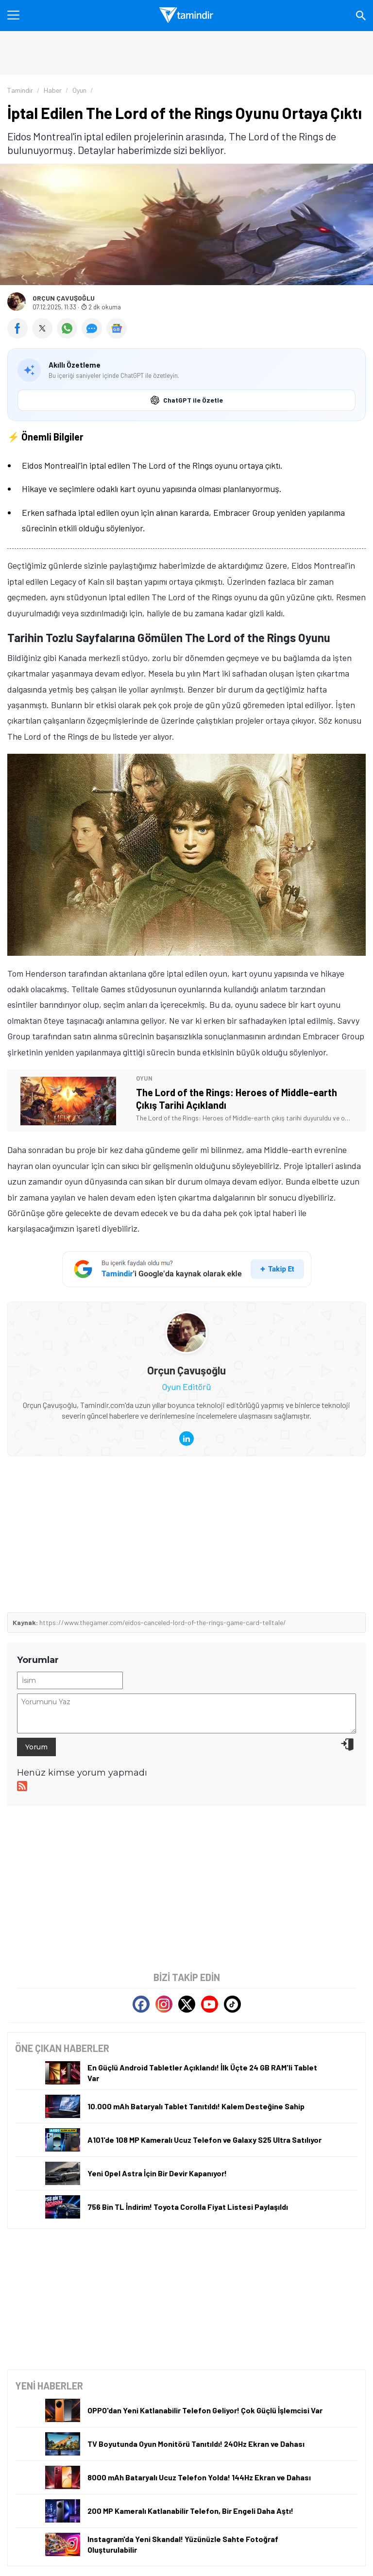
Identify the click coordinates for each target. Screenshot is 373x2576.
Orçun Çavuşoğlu (64, 298)
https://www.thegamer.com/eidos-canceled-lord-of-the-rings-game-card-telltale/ (162, 1622)
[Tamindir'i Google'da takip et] (186, 1269)
